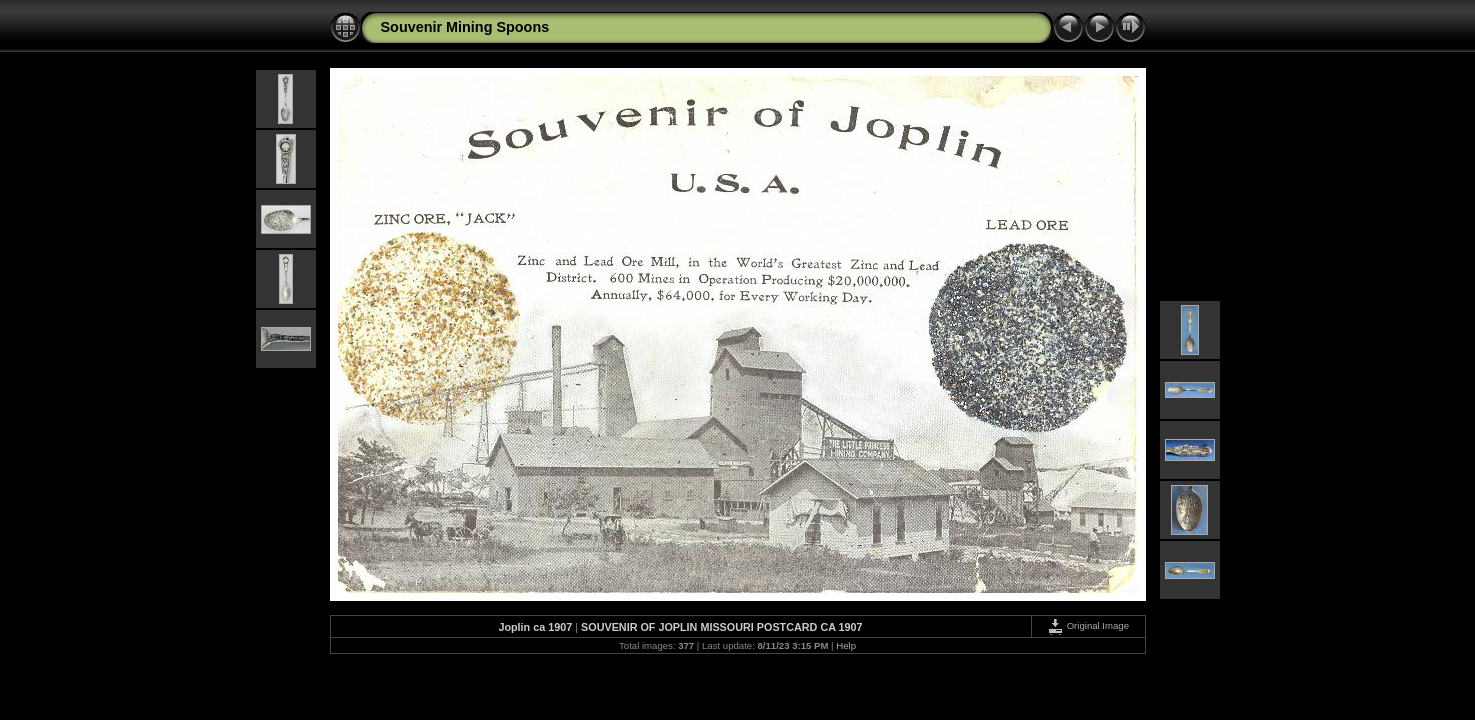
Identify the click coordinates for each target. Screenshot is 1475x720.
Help (846, 645)
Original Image (1088, 625)
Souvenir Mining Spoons (465, 27)
